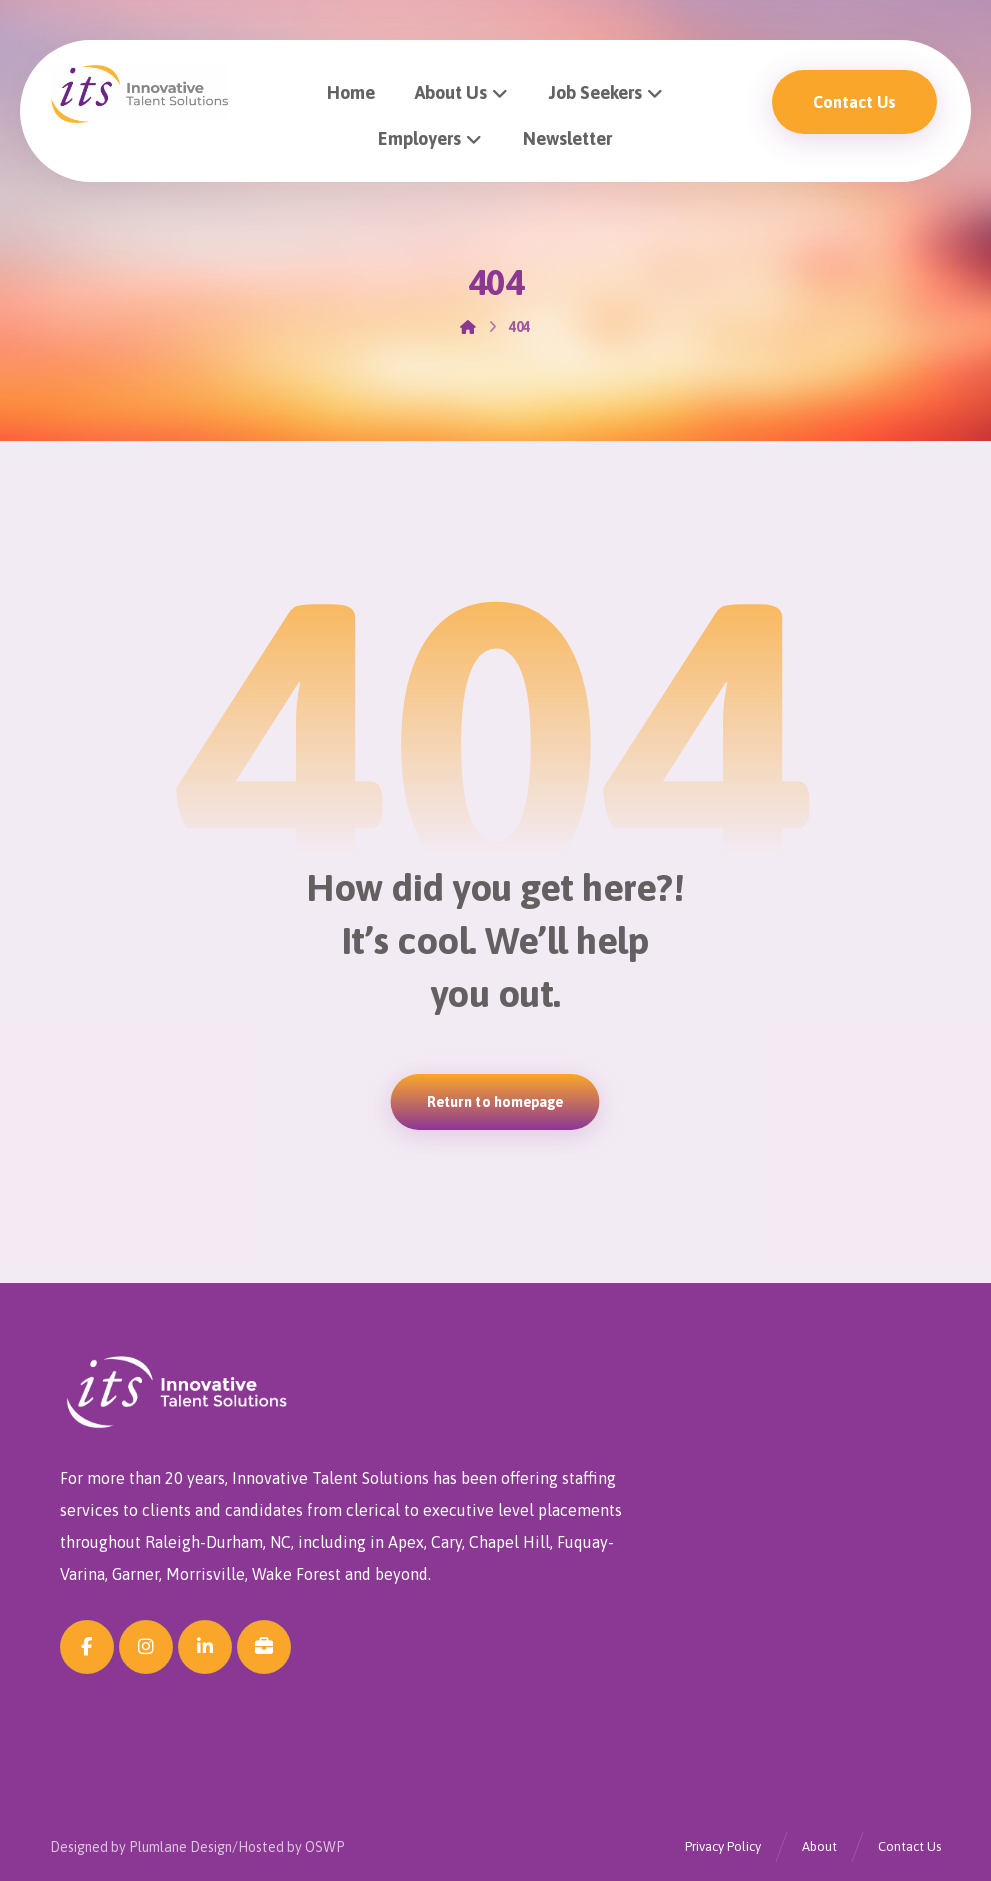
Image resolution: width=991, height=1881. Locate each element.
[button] (87, 1647)
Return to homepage (495, 1101)
